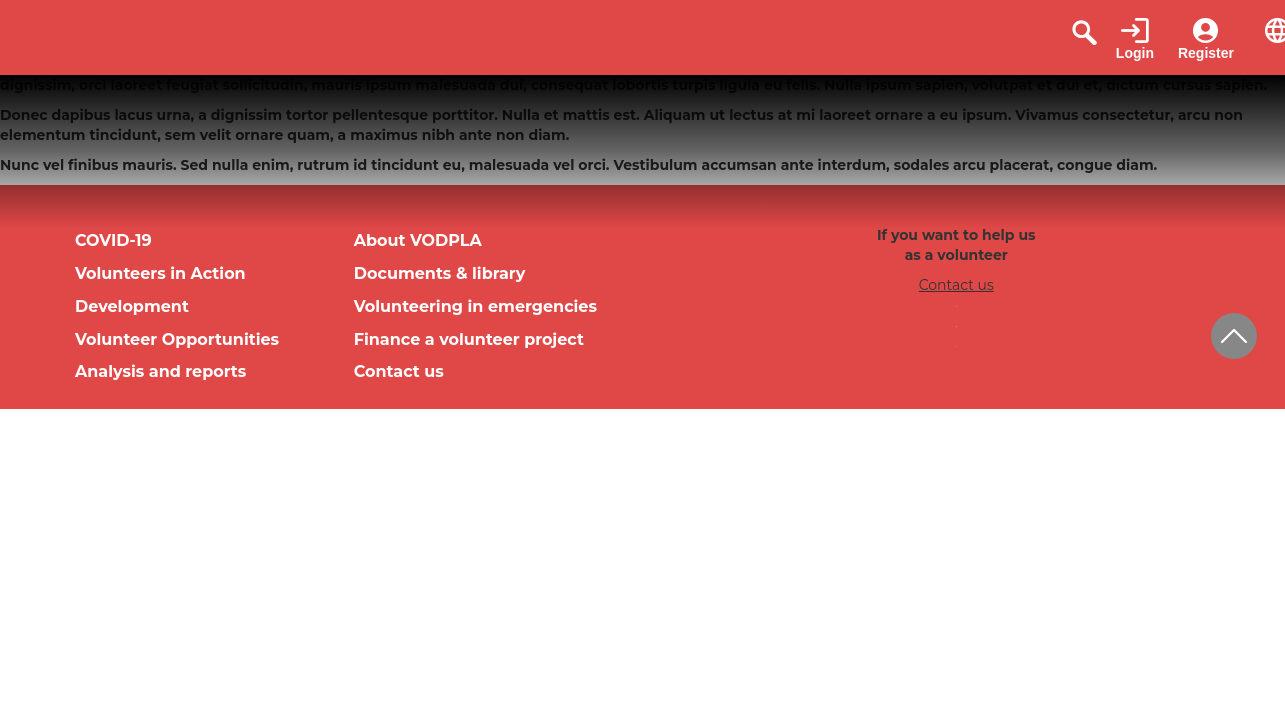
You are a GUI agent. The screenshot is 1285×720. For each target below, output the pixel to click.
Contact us (399, 371)
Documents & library (440, 273)
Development (132, 306)
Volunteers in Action (160, 273)
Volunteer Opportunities (177, 339)
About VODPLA (418, 240)
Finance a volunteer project (469, 339)
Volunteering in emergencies (475, 306)
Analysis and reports (160, 371)
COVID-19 (113, 240)
